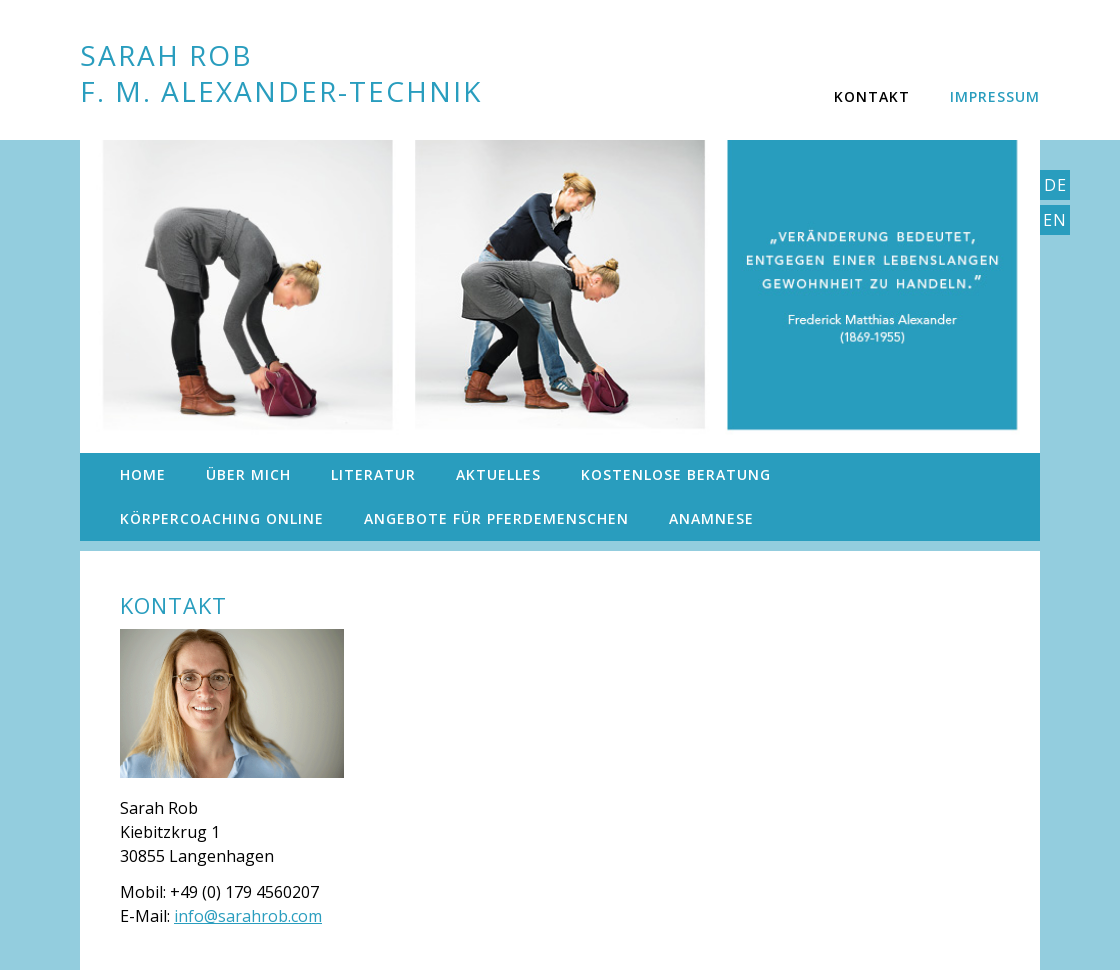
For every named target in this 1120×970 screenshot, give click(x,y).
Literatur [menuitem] (373, 474)
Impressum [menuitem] (995, 96)
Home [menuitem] (143, 474)
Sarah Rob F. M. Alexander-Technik (281, 72)
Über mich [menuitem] (248, 474)
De (1055, 185)
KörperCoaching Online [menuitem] (222, 518)
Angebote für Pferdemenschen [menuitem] (496, 518)
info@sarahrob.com (248, 916)
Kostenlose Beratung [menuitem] (676, 474)
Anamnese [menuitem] (711, 518)
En (1055, 220)
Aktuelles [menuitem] (498, 474)
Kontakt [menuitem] (872, 96)
